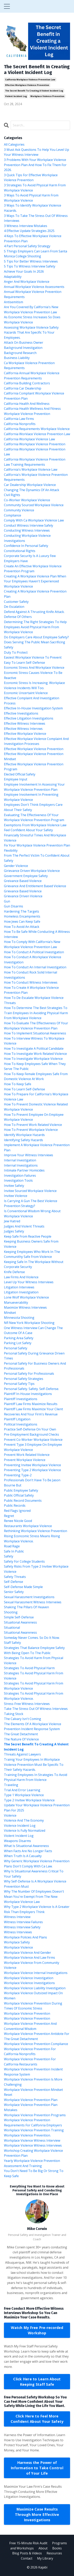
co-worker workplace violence (27, 500)
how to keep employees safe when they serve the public (35, 1066)
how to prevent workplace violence (31, 1129)
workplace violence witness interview (32, 2140)
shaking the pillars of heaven (26, 1607)
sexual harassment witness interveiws (32, 1602)
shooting (11, 1612)
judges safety (14, 1231)
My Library (45, 2558)
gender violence (16, 866)
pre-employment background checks (31, 1434)
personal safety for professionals (29, 1373)
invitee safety (14, 1185)
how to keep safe (17, 1084)
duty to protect (16, 652)
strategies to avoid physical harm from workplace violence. (33, 1696)
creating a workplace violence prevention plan (35, 594)
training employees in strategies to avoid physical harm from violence (35, 1777)
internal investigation (20, 1160)
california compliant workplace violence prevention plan (34, 396)
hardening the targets (21, 911)
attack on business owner (23, 342)
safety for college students (24, 1561)
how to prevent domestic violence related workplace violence (36, 1107)
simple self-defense (19, 1617)
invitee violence (15, 1196)
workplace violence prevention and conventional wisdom (30, 2026)
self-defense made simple (23, 1587)
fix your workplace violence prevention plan (37, 845)
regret (9, 1516)
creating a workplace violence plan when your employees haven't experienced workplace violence (35, 581)
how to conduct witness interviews (30, 982)
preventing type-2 (18, 1475)
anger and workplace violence (26, 281)
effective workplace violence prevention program (33, 766)
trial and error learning (22, 1790)
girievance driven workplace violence (32, 871)
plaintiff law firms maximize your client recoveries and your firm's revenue (33, 1411)
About (43, 2548)
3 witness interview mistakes (25, 226)
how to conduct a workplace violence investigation (32, 959)
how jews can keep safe (22, 921)
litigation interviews (19, 1287)
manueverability (16, 1302)
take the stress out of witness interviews (36, 1708)
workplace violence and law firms (29, 1957)
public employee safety (21, 1490)
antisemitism (13, 302)
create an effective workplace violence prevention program (33, 568)
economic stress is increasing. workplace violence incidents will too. (34, 685)
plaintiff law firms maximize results (30, 1404)
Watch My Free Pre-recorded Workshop (37, 2330)
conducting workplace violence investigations (27, 538)
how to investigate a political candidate (34, 1048)
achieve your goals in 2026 (24, 271)
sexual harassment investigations (29, 1597)
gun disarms (13, 906)
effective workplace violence (25, 733)
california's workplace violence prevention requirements (36, 477)
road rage (12, 1546)
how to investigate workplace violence (33, 1058)
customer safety (16, 601)
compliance (12, 515)
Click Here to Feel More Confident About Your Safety (37, 2419)
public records (14, 1505)
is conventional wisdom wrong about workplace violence (32, 1213)
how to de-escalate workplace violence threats (34, 1000)
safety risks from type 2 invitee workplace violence (36, 1569)
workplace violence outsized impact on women (33, 1995)
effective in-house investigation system (33, 708)
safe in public (14, 1551)
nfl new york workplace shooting (29, 1323)
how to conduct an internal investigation (35, 967)
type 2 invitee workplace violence (29, 1800)
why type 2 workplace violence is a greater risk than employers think (36, 1909)
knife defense (14, 1272)
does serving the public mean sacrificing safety (34, 644)
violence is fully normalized (24, 1830)
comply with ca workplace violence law (34, 520)
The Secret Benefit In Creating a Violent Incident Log (37, 69)
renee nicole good (18, 1521)
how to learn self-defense (24, 1089)
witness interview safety (22, 1927)
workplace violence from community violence (31, 1965)
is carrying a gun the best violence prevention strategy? (30, 1203)
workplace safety (17, 1942)
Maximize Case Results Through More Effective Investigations (37, 2514)
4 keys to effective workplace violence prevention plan (32, 238)
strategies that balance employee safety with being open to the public (34, 1650)
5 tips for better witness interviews (31, 261)
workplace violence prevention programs (35, 2115)
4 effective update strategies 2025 (29, 231)
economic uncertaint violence (26, 693)
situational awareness (20, 1632)
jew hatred (12, 1221)
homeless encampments (22, 916)
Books (57, 2548)
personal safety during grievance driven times (34, 1356)
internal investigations (21, 1165)
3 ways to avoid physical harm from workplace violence (31, 198)
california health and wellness (27, 403)
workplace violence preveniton (27, 2013)
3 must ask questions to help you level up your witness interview (36, 152)
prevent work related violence (27, 1454)
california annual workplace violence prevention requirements (31, 375)
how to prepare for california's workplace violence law (36, 1096)
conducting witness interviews (27, 530)
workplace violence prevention (47, 96)
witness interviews (18, 1932)
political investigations (20, 1424)
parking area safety (18, 1338)
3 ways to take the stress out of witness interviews (36, 218)
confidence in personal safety (26, 545)
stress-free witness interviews (27, 1704)
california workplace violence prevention (34, 444)
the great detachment (21, 1734)
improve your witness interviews (28, 1155)
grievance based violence (23, 891)
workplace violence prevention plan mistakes (30, 2107)
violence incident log (20, 1825)
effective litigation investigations (28, 718)
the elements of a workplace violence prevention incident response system (32, 1726)
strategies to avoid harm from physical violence (33, 1660)
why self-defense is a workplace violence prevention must (35, 1884)
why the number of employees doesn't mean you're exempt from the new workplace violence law (34, 1896)
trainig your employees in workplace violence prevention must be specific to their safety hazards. (33, 1764)
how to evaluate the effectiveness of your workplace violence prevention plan (36, 1025)
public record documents (23, 1500)
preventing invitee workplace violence (32, 1465)
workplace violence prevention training (34, 2130)
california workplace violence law (29, 439)
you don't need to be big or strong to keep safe (33, 2173)
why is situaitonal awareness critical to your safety (33, 1874)
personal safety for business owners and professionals (35, 1366)
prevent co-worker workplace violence (33, 1439)
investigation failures (20, 1175)
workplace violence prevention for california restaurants (30, 2061)
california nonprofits (20, 424)
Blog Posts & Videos (27, 2553)
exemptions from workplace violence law (35, 825)
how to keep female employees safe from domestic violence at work (36, 1076)
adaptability (13, 276)
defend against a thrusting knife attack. (34, 612)
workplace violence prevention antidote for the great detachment (36, 2036)
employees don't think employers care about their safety (33, 807)
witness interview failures (23, 1922)
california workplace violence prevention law (30, 79)
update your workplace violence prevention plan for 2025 (37, 1807)
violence (10, 1815)
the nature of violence (21, 1739)
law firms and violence (21, 1277)
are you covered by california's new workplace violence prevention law (31, 309)
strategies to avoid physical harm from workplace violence (33, 1686)
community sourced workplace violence (34, 505)
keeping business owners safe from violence (31, 1244)
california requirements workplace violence (37, 429)
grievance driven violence (23, 896)
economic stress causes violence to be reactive (33, 675)
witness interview (17, 1917)
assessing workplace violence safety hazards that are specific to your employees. (31, 332)
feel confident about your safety (28, 830)
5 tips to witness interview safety (29, 266)
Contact (27, 2558)
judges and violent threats (24, 1226)
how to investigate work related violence (35, 1053)
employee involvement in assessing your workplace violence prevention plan (34, 787)
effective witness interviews (24, 723)
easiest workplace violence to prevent (33, 657)
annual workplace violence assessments (34, 287)
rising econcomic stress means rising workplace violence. (32, 1538)
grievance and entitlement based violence (35, 886)
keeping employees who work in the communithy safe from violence (32, 1254)
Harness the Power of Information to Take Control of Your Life (37, 2468)
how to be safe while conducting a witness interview (37, 934)
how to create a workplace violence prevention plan (31, 990)
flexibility (11, 850)
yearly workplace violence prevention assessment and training (32, 2163)
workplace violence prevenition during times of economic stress (33, 2006)
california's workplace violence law (30, 469)
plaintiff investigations (20, 1399)
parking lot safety (17, 1343)
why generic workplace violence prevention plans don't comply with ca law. (36, 1863)
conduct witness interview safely (28, 525)
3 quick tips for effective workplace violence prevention (31, 177)
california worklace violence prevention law (37, 434)
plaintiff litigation (17, 1419)
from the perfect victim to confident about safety (36, 858)
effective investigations (21, 713)
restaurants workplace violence (28, 1526)
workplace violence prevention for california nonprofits (30, 2051)
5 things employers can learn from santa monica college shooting (35, 254)
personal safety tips (19, 1383)
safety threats (15, 1577)
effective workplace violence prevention (27, 85)
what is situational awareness (26, 1846)
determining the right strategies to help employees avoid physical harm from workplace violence (35, 627)
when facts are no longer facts (28, 1851)
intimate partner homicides (24, 1170)
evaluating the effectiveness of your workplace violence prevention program (34, 817)
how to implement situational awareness (35, 1033)
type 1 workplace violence (24, 1795)
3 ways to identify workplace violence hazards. (32, 208)
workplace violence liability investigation (35, 1988)
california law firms (19, 419)
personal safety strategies (23, 1378)
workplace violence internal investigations (35, 1973)
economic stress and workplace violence (34, 667)
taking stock (13, 1714)
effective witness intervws (23, 728)
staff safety (12, 1642)
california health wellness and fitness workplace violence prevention (32, 411)
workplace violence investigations (29, 1983)
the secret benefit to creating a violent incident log (34, 90)
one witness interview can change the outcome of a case (33, 1330)
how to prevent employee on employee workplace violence (34, 1117)
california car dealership (22, 388)
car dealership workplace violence (30, 485)
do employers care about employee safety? (36, 637)
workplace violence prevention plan (30, 2100)
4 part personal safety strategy (27, 246)
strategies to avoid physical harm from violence (33, 1675)
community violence (19, 510)
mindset (10, 1312)
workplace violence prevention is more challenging (33, 2082)
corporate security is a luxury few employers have (30, 558)
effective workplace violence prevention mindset (33, 756)
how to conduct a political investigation (34, 952)
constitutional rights (19, 551)
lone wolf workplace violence (26, 1297)
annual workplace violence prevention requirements (32, 294)
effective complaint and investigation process (31, 700)
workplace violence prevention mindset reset (33, 2092)
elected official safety (19, 774)
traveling (11, 1785)
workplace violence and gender (27, 1952)
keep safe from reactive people (27, 1236)
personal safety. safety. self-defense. (31, 1389)
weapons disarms (17, 1841)
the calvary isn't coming (22, 1719)
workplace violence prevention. (27, 2135)
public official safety (19, 1495)
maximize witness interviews (25, 1307)
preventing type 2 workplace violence (32, 1470)
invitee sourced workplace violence (30, 1191)
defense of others (18, 617)
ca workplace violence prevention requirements (29, 365)
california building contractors (27, 383)
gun (7, 901)
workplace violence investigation (28, 1978)
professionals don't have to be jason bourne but (32, 1482)
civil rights (12, 495)
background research (20, 353)
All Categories (14, 144)
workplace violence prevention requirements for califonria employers (33, 2122)
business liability (17, 358)
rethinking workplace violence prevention (35, 1531)
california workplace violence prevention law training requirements (34, 462)
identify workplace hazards (24, 1135)
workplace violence (18, 1947)
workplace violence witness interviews (33, 2145)
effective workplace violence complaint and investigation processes (36, 741)
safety (8, 1556)
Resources (54, 2553)
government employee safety (26, 876)
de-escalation (14, 606)
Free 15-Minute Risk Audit (28, 2543)
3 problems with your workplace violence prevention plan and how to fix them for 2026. (35, 165)
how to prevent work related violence (33, 1125)
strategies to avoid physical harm (29, 1668)
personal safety (15, 1348)
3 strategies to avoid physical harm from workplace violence (35, 187)
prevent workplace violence (24, 1460)
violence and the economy (24, 1820)
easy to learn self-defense (24, 662)
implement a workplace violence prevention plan (37, 1147)
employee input (15, 779)
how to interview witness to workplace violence (34, 1041)
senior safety (14, 1592)
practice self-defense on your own (30, 1429)
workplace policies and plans (25, 1937)
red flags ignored (17, 1510)
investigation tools (18, 1180)
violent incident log (16, 96)
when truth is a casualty (23, 1856)
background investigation (23, 347)
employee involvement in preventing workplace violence (31, 797)
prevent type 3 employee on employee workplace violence (33, 1447)
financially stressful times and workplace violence (35, 838)
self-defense (13, 1581)
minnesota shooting (19, 1317)
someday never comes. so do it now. (32, 1637)
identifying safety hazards (23, 1140)
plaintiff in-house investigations (28, 1394)
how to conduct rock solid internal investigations (30, 975)
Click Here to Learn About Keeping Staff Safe (37, 2382)
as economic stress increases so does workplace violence (32, 319)
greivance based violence (23, 881)
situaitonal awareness (20, 1622)
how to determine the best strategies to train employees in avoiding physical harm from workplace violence (36, 1013)
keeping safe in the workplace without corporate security (33, 1264)
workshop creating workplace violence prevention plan (33, 2153)
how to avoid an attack (21, 926)
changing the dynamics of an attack (31, 490)
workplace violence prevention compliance (36, 2044)
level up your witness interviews (28, 1282)
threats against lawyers (22, 1754)
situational (12, 1627)
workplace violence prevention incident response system (33, 2072)
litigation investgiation (21, 1292)
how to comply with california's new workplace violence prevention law (32, 944)
